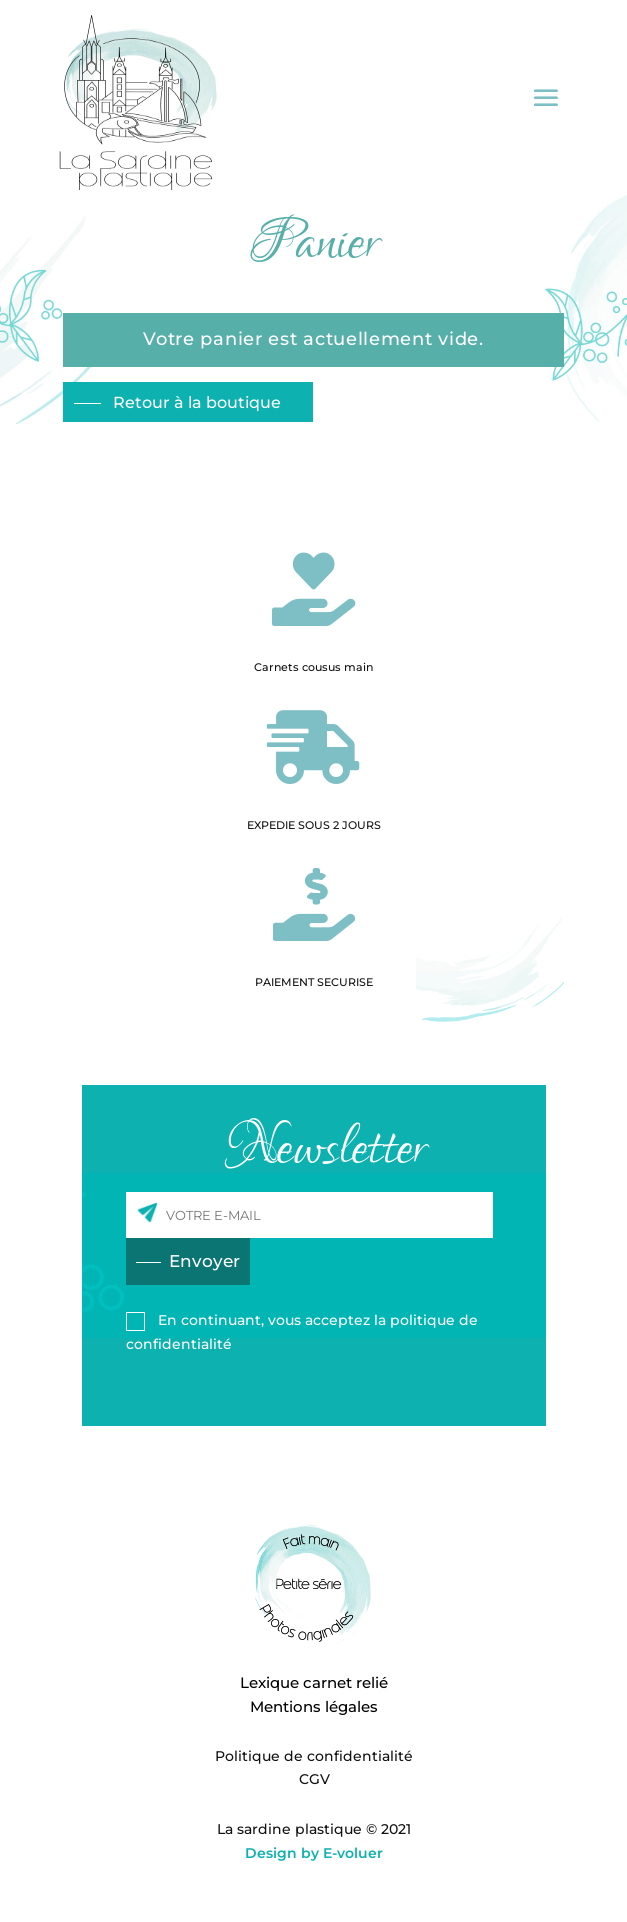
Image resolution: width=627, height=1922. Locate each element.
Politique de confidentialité (314, 1756)
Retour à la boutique (195, 402)
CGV (314, 1779)
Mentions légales (314, 1706)
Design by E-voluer (314, 1853)
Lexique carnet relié (314, 1682)
